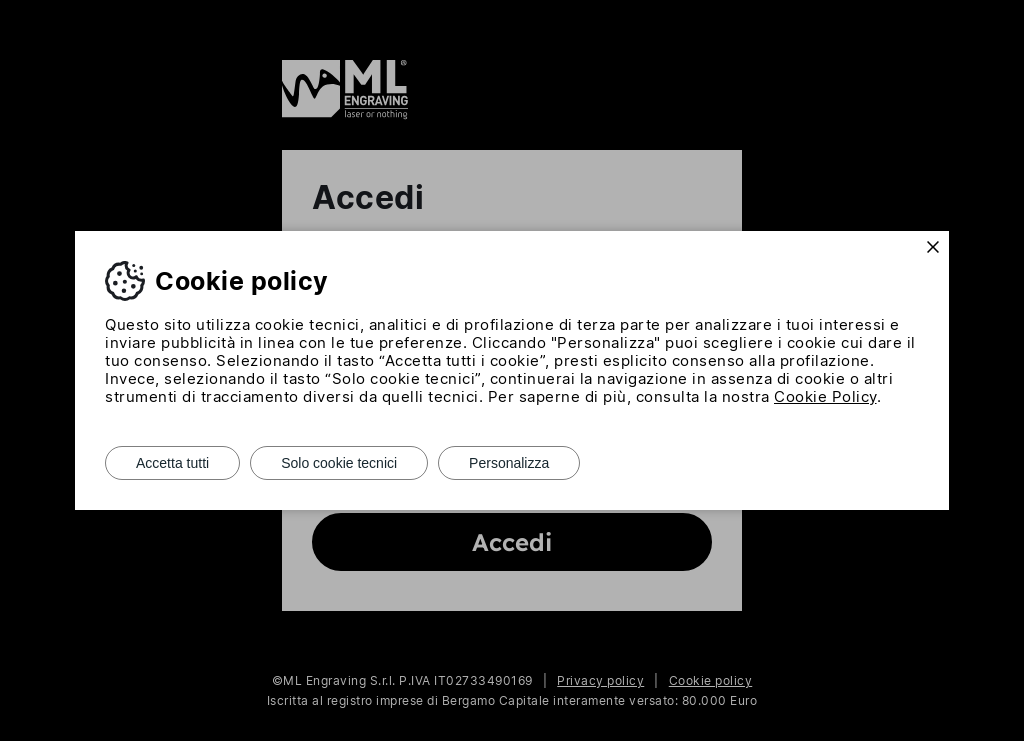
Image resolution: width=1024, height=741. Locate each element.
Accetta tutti (172, 463)
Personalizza (509, 463)
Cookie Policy (825, 396)
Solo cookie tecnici (339, 463)
